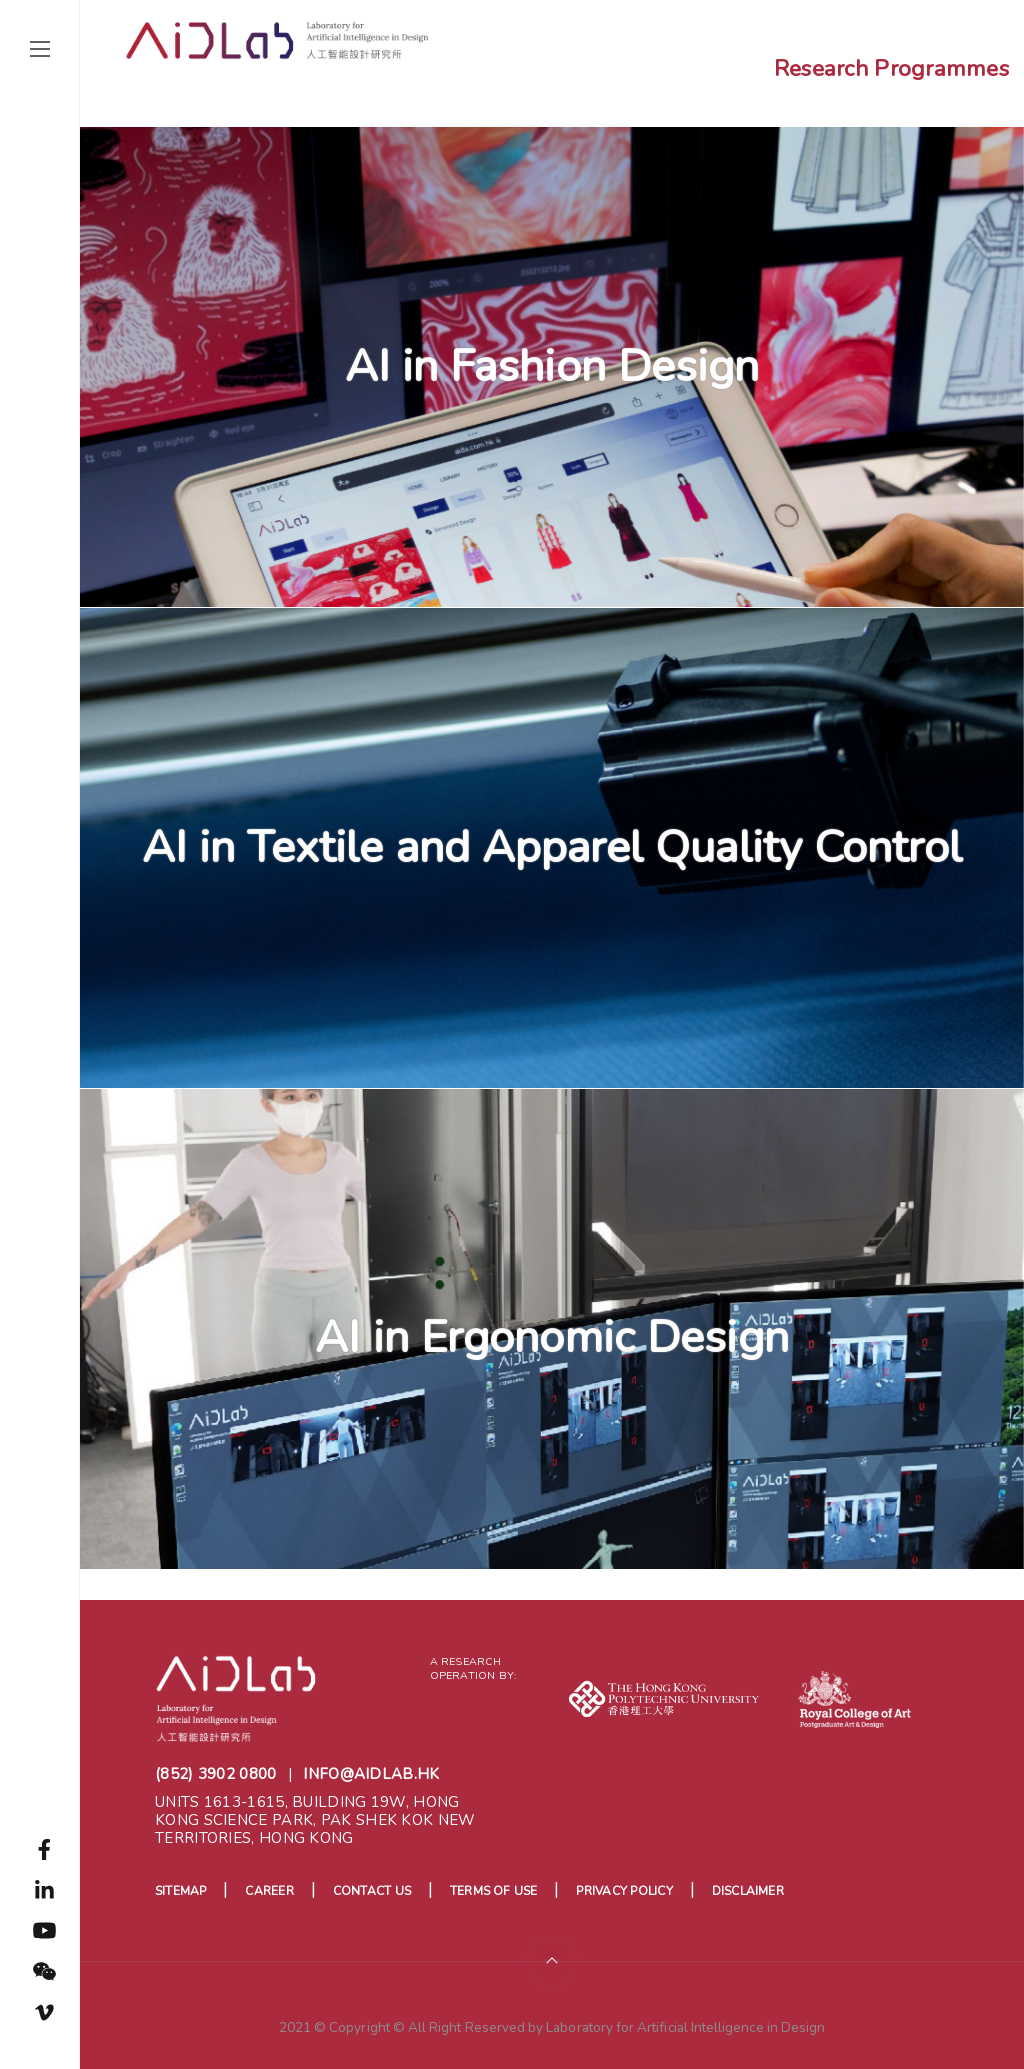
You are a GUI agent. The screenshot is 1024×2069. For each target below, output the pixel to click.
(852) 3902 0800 (216, 1774)
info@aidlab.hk (371, 1774)
